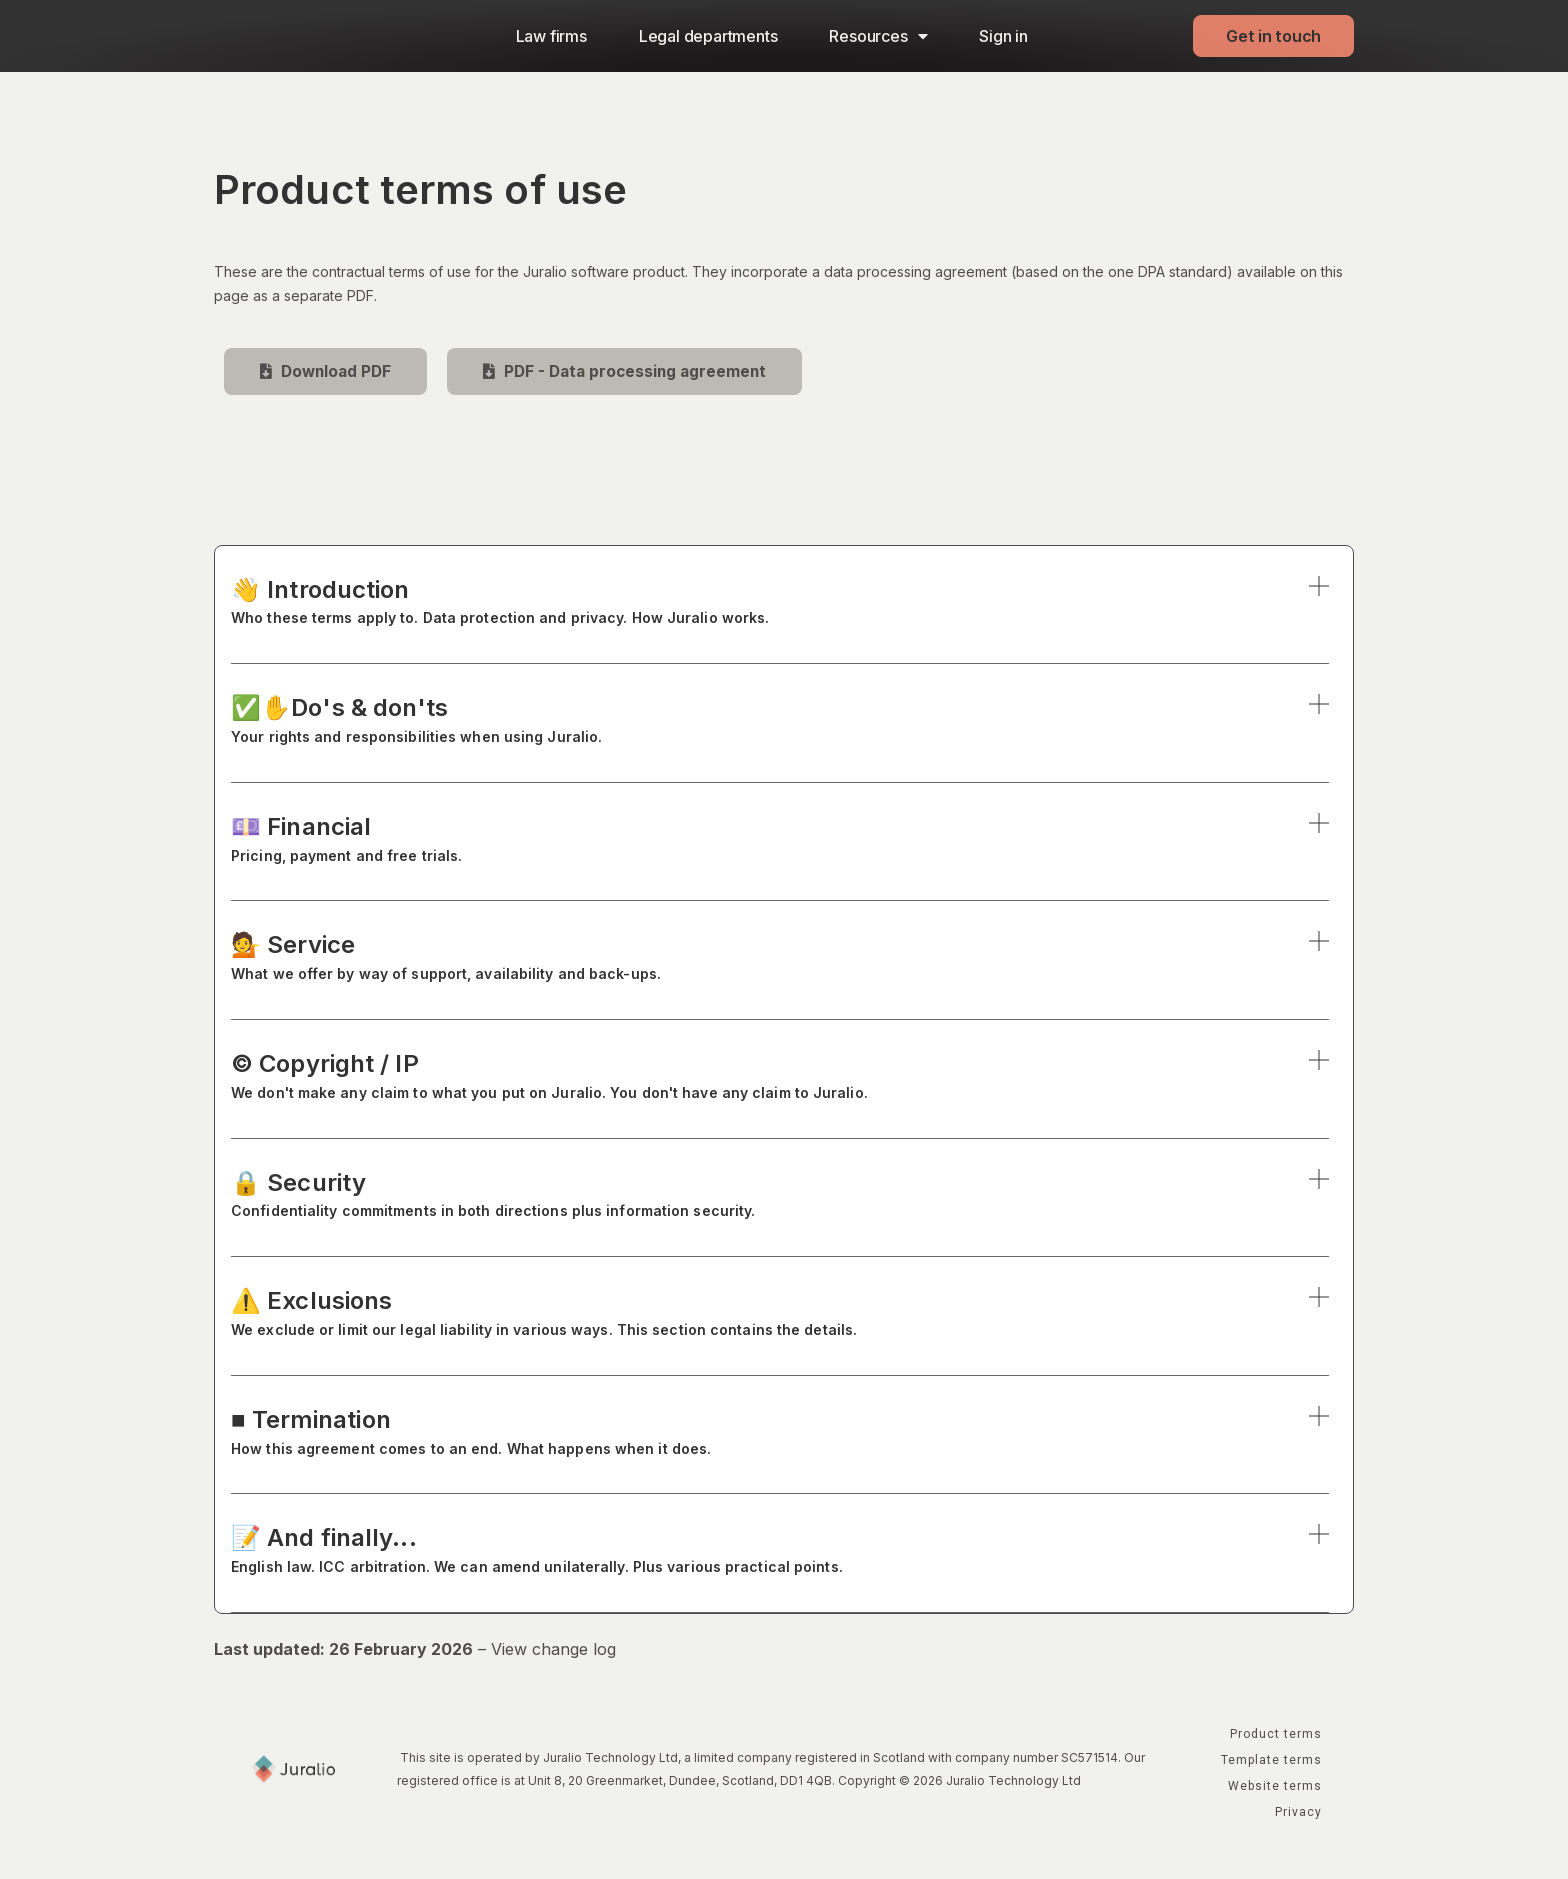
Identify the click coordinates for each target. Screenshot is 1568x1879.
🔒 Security (780, 1197)
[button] (780, 620)
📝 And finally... (780, 1553)
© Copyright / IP (780, 1079)
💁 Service (780, 960)
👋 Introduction (780, 604)
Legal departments (708, 36)
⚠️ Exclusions (780, 1316)
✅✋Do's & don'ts (780, 723)
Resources (878, 36)
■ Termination (780, 1435)
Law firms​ (551, 36)
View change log (553, 1650)
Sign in (1003, 36)
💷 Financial (780, 842)
